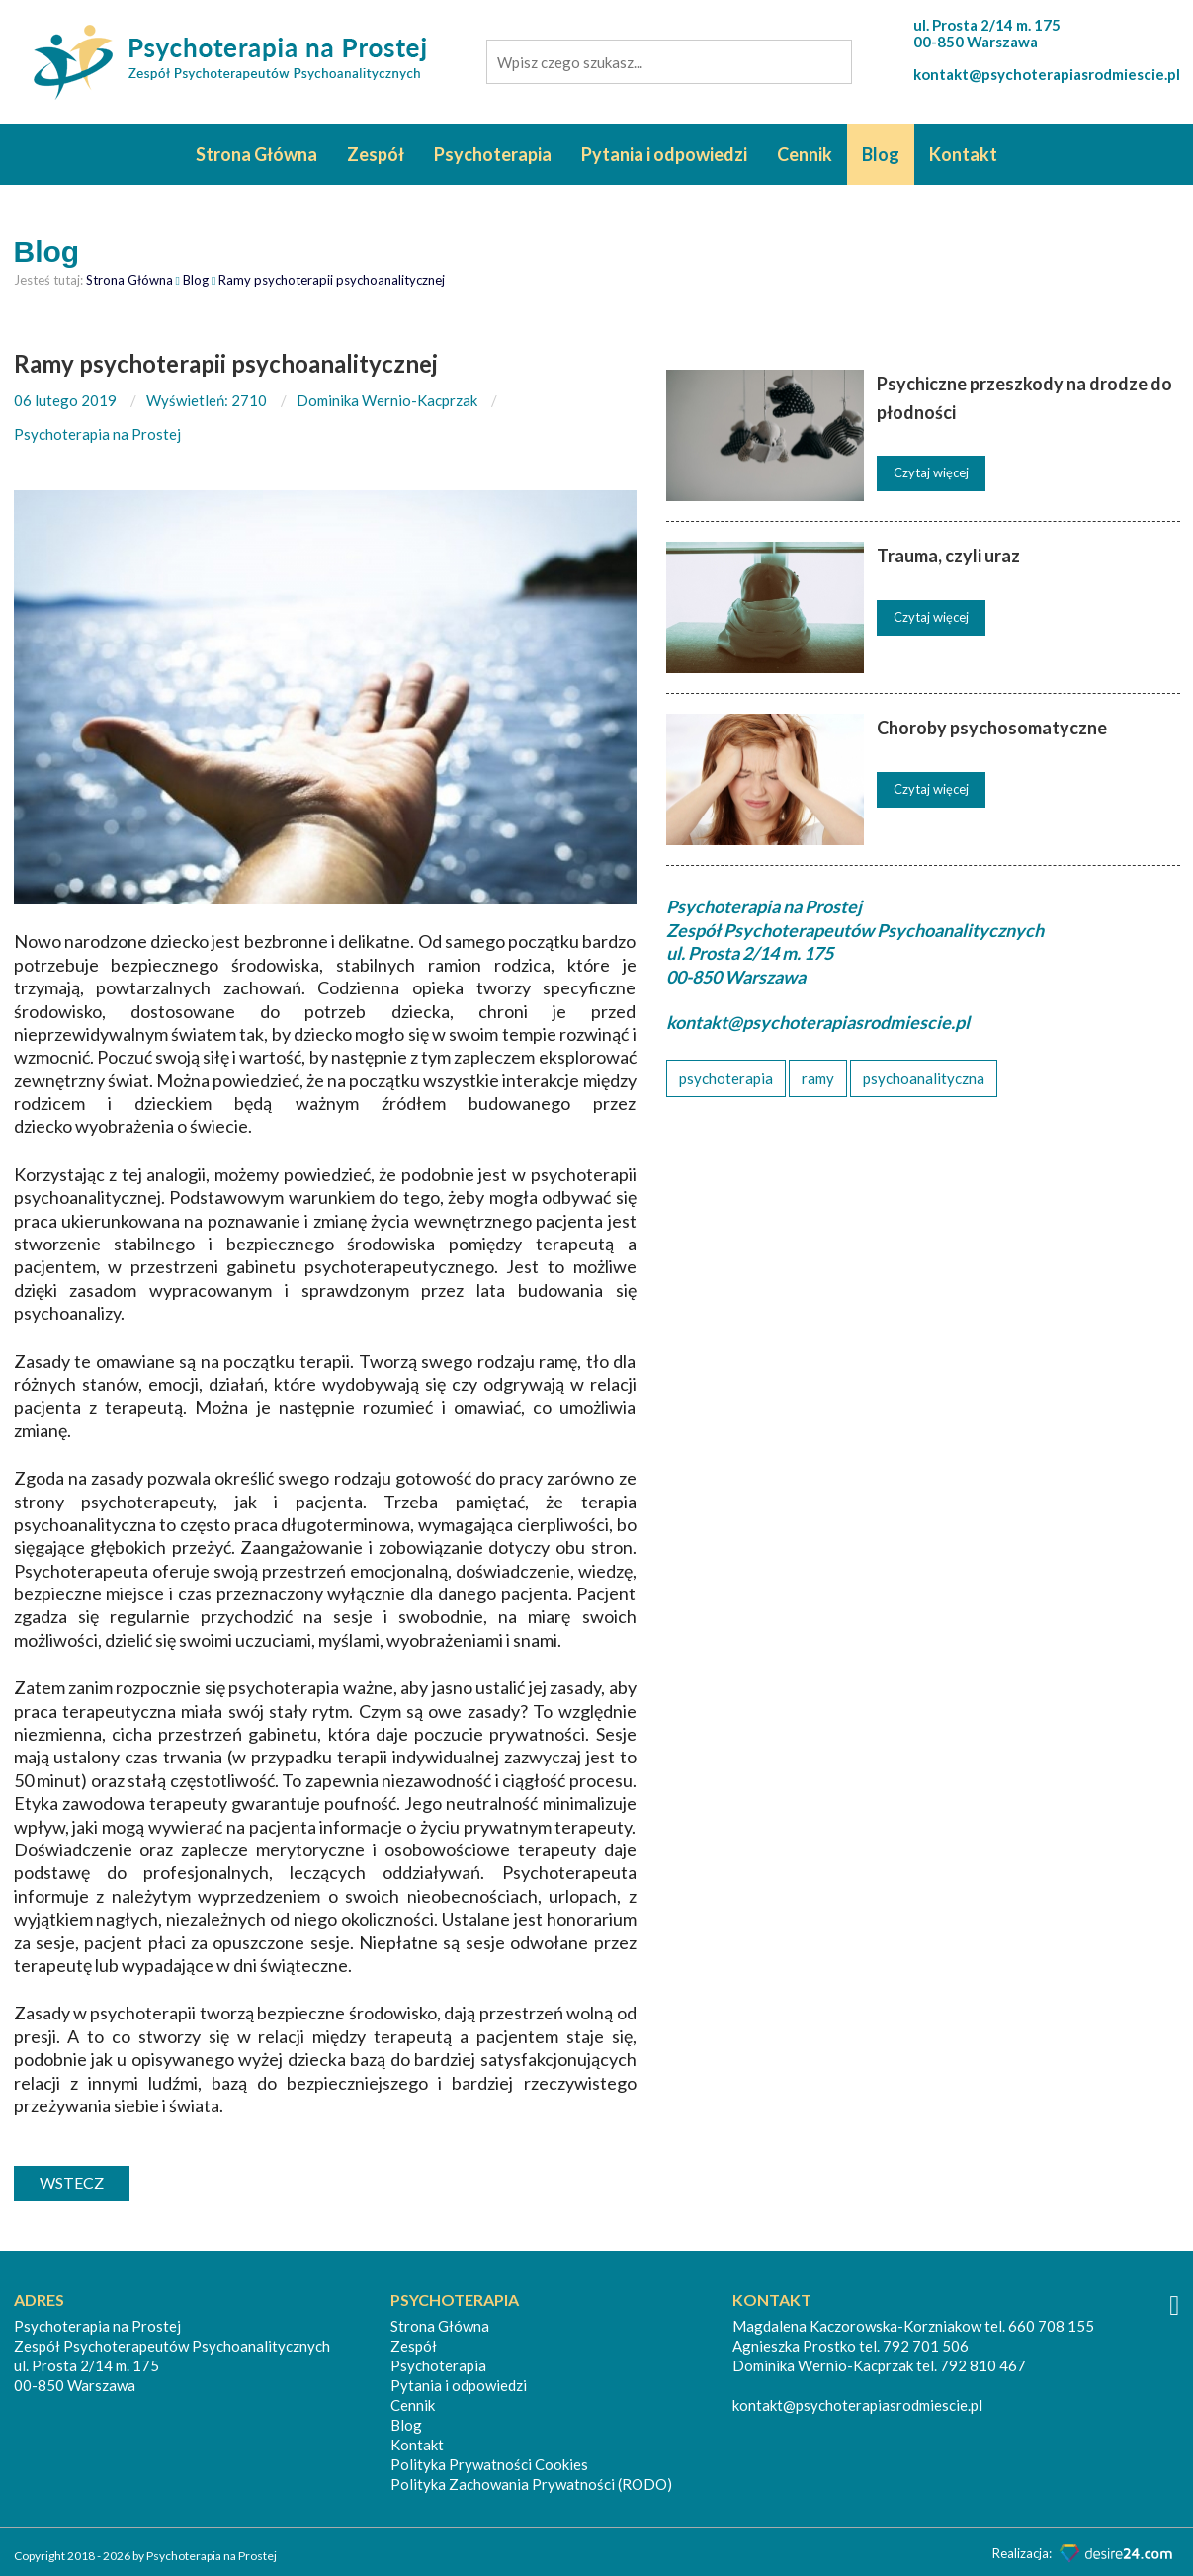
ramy (818, 1078)
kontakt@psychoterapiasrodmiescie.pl (1046, 74)
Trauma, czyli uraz (948, 555)
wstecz (72, 2182)
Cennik (804, 154)
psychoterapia (726, 1078)
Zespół (375, 154)
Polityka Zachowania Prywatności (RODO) (531, 2484)
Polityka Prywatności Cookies (489, 2464)
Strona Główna (256, 154)
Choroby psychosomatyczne (992, 727)
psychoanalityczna (923, 1078)
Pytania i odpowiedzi (664, 154)
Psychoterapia (493, 154)
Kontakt (963, 154)
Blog (880, 154)
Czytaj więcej (931, 472)
